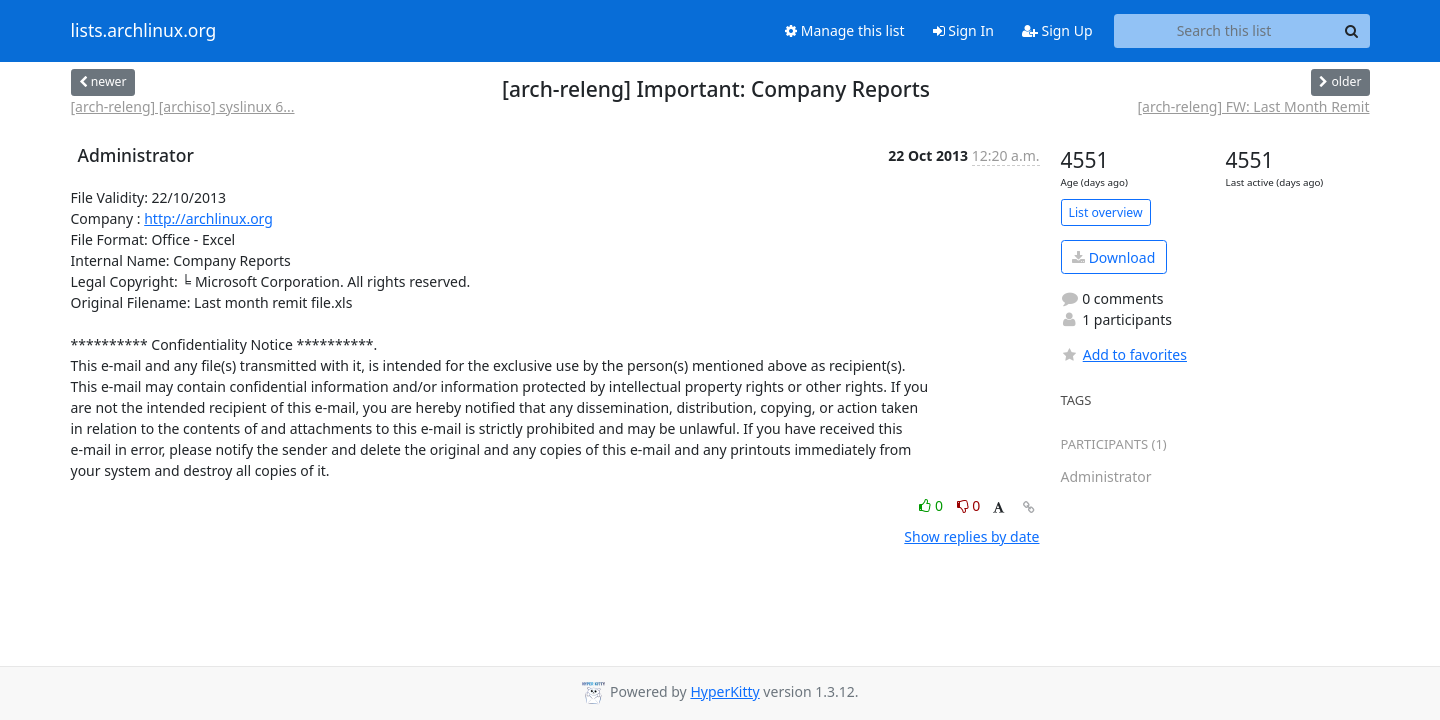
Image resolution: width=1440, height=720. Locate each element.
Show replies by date (971, 536)
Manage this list (845, 30)
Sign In (963, 30)
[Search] (1352, 31)
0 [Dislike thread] (969, 505)
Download (1113, 257)
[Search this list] (1224, 31)
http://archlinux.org (208, 218)
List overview (1106, 212)
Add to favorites (1124, 354)
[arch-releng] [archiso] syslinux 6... (183, 106)
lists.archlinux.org (144, 31)
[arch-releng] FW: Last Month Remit (1253, 106)
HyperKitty (724, 691)
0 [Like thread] (932, 505)
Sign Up (1057, 30)
